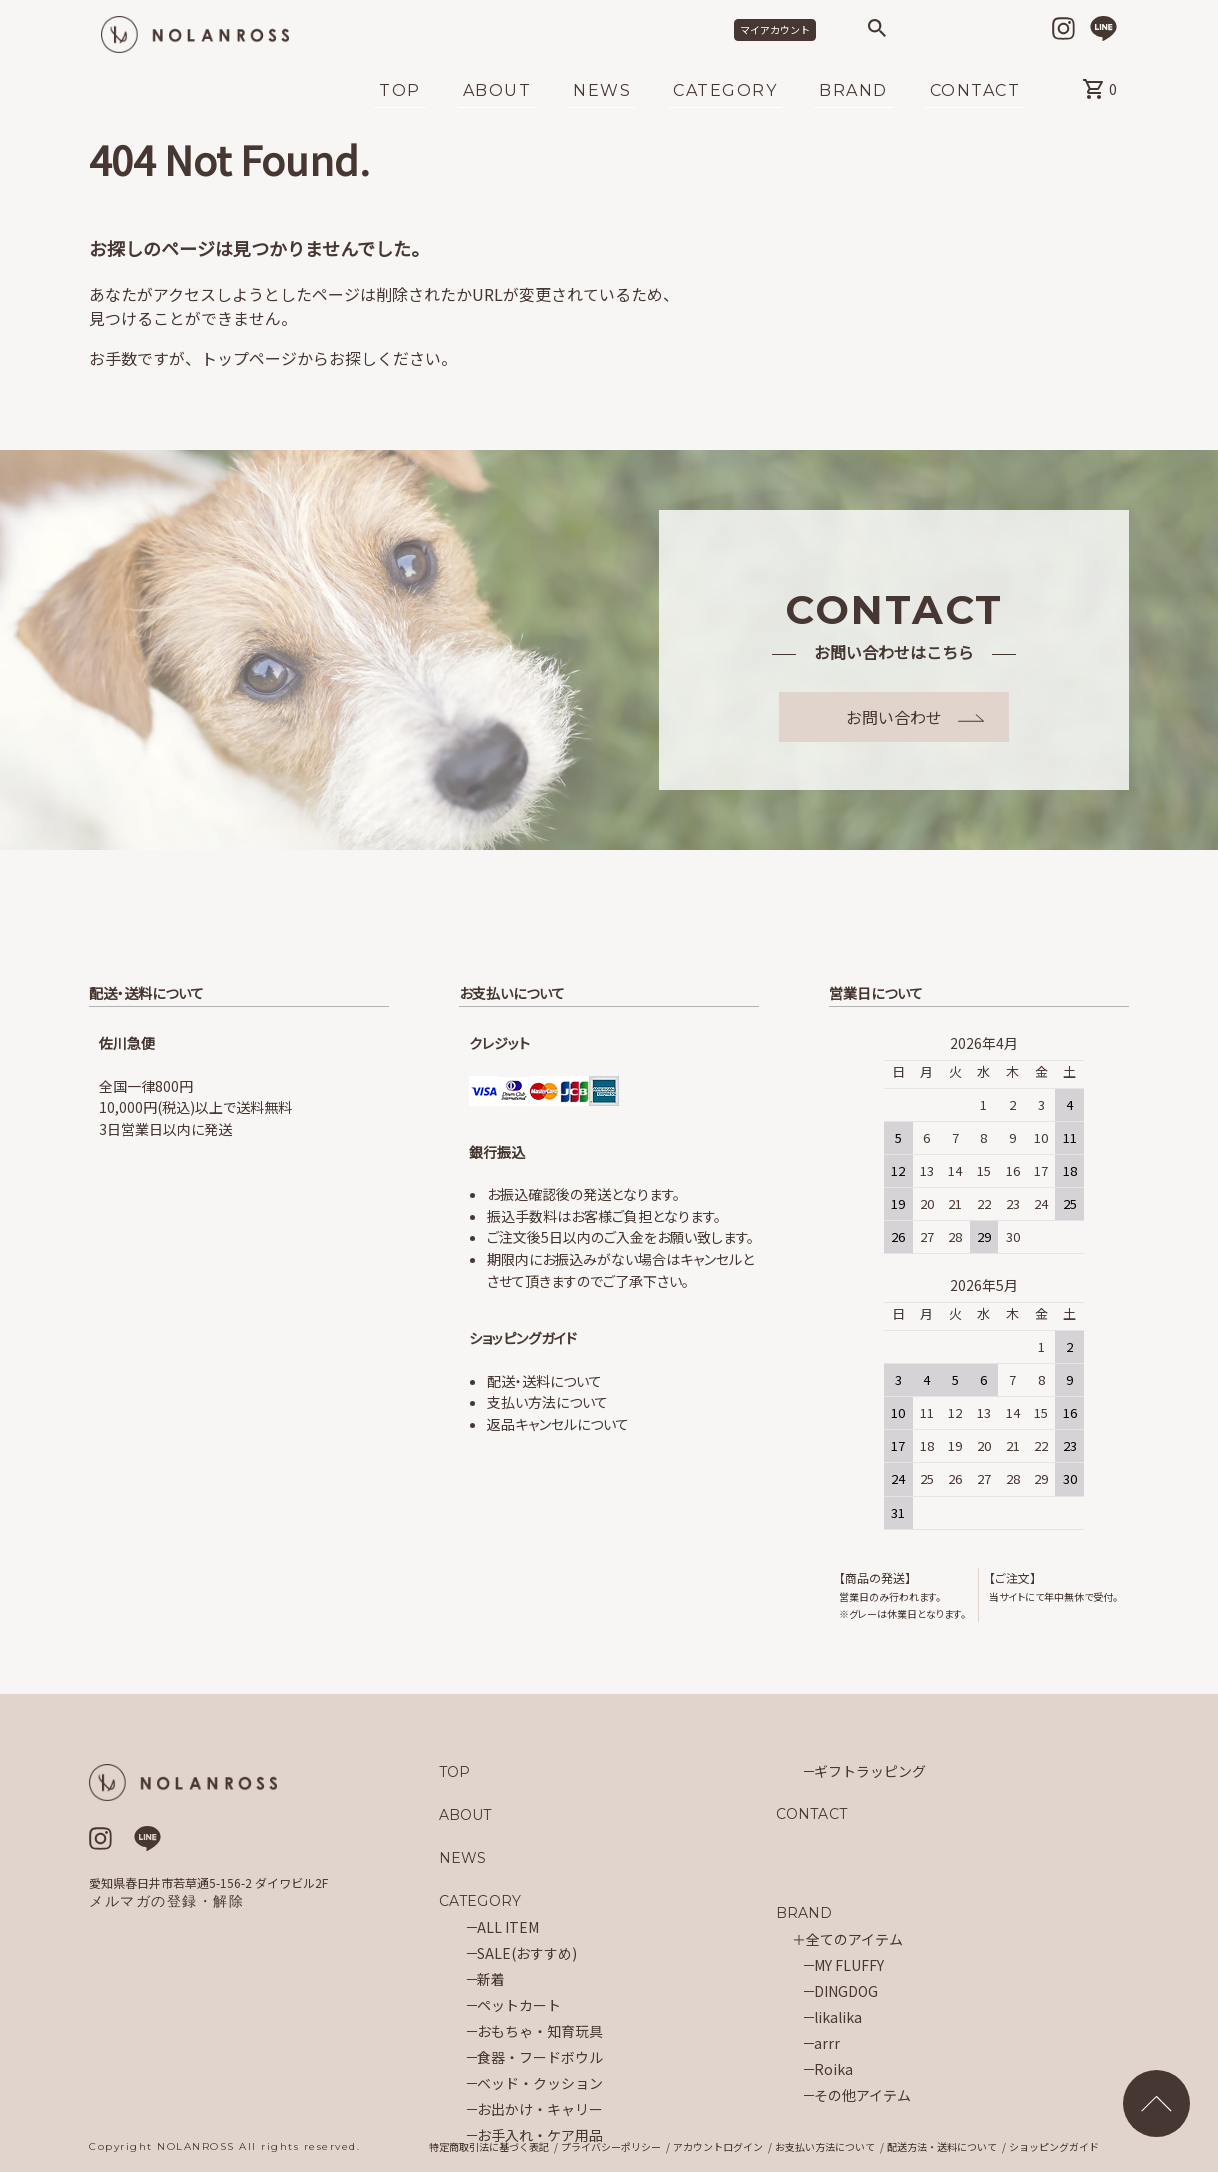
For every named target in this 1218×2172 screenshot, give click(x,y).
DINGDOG (846, 1991)
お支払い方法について (825, 2147)
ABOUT (497, 91)
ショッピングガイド (1054, 2147)
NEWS (602, 91)
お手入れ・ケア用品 (540, 2135)
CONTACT (975, 91)
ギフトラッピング (870, 1771)
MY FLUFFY (849, 1965)
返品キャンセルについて (558, 1424)
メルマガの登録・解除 (166, 1901)
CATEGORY (725, 91)
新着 (491, 1979)
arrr (827, 2043)
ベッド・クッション (540, 2083)
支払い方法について (547, 1402)
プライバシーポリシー (611, 2147)
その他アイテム (862, 2095)
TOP (400, 91)
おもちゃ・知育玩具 (540, 2031)
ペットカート (519, 2005)
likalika (838, 2017)
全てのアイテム (854, 1939)
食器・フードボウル (540, 2057)
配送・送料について (544, 1381)
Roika (833, 2069)
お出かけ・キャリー (540, 2109)
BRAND (853, 91)
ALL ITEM (508, 1927)
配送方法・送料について (942, 2147)
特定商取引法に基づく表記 (489, 2147)
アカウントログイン (718, 2147)
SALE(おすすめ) (527, 1953)
